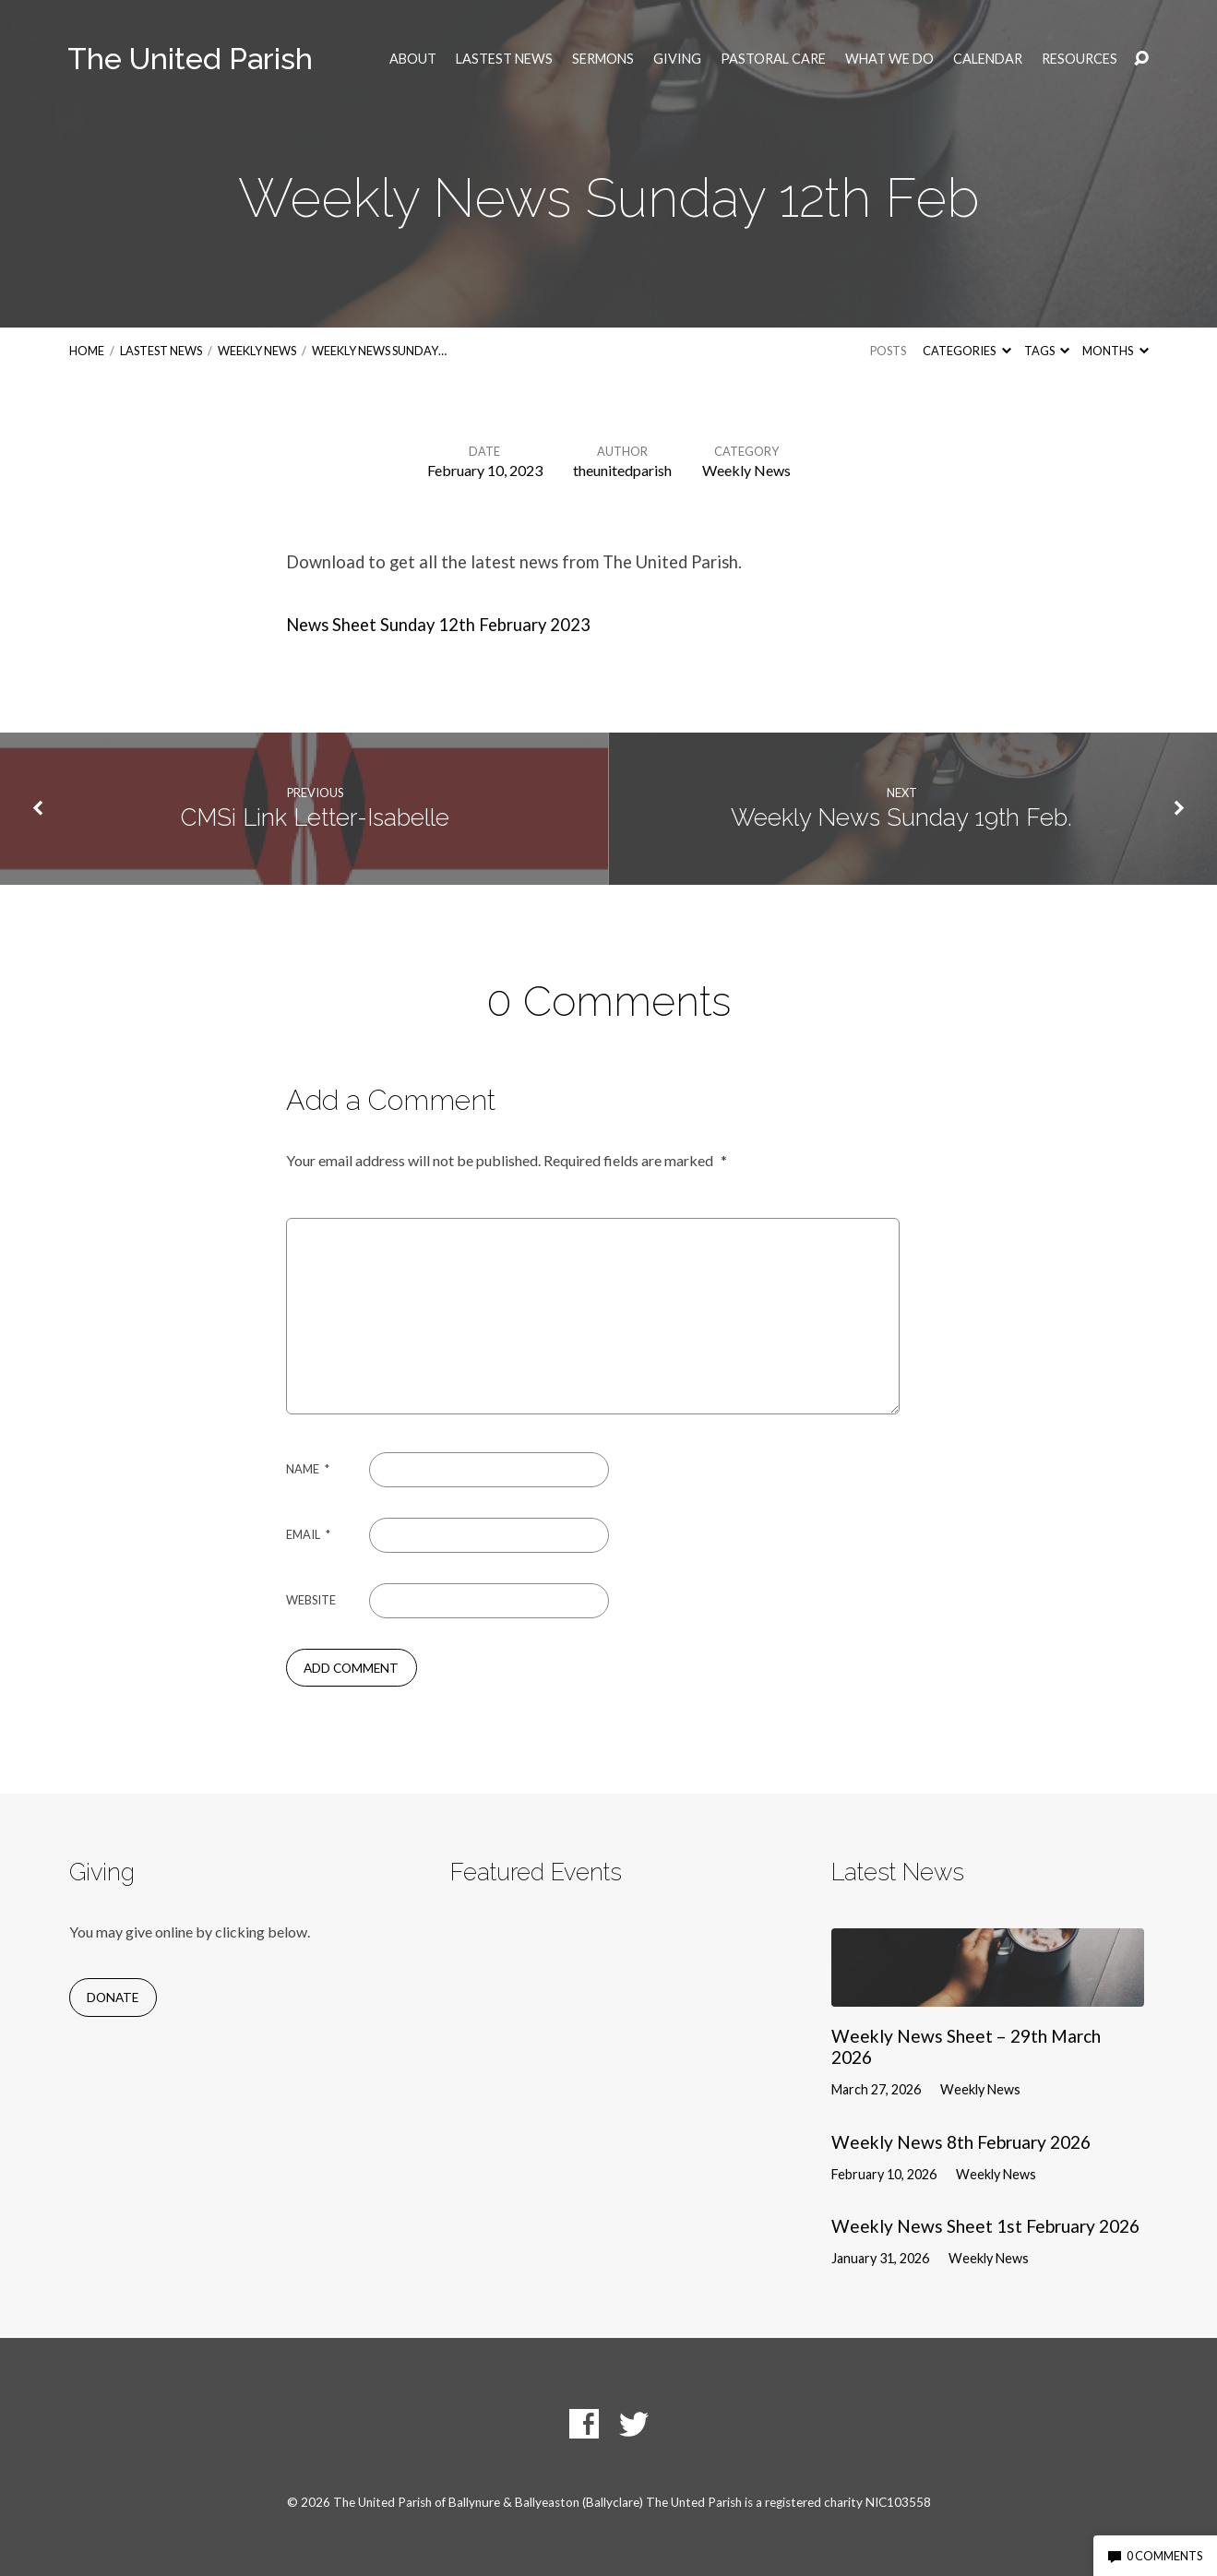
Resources (1079, 59)
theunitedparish (622, 470)
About (412, 59)
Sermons (603, 59)
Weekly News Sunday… (379, 350)
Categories (966, 350)
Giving (677, 59)
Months (1115, 350)
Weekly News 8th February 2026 (961, 2142)
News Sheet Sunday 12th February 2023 (438, 624)
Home (86, 350)
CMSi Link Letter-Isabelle (315, 817)
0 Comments (1155, 2555)
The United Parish (190, 59)
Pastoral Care (773, 59)
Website (311, 1599)
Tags (1046, 350)
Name (307, 1468)
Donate (112, 1997)
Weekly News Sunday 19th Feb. (901, 817)
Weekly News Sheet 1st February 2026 (985, 2225)
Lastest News (504, 59)
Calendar (987, 59)
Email (308, 1534)
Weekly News (257, 350)
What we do (889, 59)
